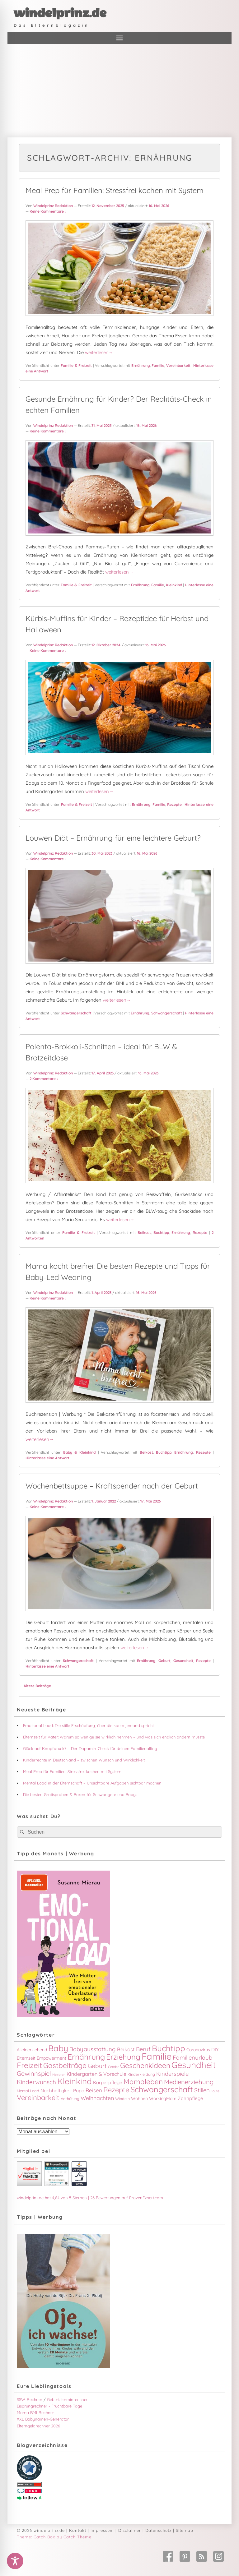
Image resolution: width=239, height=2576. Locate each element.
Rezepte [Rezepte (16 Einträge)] (116, 2089)
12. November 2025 (107, 205)
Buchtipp (161, 1232)
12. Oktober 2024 (106, 645)
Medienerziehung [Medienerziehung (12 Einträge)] (189, 2082)
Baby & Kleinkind (79, 1452)
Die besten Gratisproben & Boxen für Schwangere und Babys (80, 1794)
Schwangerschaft (76, 1013)
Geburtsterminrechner (67, 2399)
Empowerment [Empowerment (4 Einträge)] (51, 2058)
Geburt (164, 1660)
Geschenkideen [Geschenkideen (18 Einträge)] (145, 2065)
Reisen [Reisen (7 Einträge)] (94, 2090)
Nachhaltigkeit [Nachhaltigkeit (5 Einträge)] (56, 2091)
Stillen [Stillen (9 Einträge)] (202, 2090)
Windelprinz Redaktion (53, 205)
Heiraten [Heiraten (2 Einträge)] (58, 2074)
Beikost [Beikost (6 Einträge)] (126, 2049)
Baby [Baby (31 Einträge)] (58, 2048)
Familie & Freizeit (76, 365)
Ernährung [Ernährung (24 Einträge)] (86, 2056)
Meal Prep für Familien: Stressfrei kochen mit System (115, 190)
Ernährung (140, 365)
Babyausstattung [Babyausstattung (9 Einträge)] (92, 2049)
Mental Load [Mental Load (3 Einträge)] (28, 2090)
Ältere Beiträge (35, 1685)
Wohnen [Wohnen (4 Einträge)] (139, 2098)
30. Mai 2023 (101, 853)
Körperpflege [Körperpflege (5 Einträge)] (107, 2082)
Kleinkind (174, 585)
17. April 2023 (102, 1073)
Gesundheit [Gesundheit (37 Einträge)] (193, 2064)
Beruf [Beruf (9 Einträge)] (143, 2049)
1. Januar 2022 (103, 1501)
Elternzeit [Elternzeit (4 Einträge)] (26, 2058)
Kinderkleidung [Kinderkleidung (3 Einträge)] (141, 2074)
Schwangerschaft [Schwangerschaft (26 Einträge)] (161, 2089)
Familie (158, 365)
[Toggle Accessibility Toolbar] (15, 2561)
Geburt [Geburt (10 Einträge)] (97, 2066)
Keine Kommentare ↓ (48, 211)
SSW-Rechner (29, 2399)
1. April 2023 (101, 1292)
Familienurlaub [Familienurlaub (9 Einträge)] (192, 2057)
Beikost (144, 1232)
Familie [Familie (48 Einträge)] (156, 2056)
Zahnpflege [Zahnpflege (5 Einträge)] (190, 2098)
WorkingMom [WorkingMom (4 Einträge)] (162, 2098)
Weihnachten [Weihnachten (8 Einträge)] (97, 2097)
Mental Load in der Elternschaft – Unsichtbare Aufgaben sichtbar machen (92, 1782)
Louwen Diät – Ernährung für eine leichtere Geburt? (113, 838)
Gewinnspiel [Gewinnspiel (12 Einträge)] (34, 2073)
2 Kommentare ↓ (44, 1078)
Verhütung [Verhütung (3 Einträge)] (70, 2098)
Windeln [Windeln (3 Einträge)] (122, 2098)
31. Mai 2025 (101, 425)
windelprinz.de (60, 13)
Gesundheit (183, 1660)
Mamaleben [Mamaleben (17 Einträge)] (143, 2081)
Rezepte (174, 804)
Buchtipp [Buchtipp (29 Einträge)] (168, 2048)
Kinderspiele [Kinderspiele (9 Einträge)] (172, 2073)
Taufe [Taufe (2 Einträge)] (215, 2091)
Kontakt (77, 2530)
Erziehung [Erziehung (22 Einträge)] (123, 2056)
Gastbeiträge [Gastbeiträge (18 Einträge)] (65, 2065)
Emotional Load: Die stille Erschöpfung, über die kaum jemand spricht (88, 1725)
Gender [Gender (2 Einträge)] (113, 2067)
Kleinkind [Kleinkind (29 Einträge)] (74, 2081)
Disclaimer (129, 2530)
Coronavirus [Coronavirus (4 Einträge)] (198, 2049)
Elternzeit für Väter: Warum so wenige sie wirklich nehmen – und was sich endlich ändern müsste (114, 1736)
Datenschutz (158, 2530)
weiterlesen (99, 352)
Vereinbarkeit (178, 365)
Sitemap (184, 2530)
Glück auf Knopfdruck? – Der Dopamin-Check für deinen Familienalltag (90, 1748)
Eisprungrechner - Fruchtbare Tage (49, 2405)
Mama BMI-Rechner (35, 2412)
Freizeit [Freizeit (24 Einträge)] (29, 2065)
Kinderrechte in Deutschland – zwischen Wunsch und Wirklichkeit (84, 1759)
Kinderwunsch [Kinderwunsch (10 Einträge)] (36, 2082)
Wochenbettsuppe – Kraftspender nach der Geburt (112, 1485)
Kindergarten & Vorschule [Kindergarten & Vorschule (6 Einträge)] (96, 2074)
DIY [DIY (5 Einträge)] (215, 2049)
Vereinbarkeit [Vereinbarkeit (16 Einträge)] (38, 2097)
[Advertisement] (119, 90)
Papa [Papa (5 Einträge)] (78, 2091)
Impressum (102, 2530)
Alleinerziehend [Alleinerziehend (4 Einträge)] (32, 2049)
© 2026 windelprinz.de (41, 2530)
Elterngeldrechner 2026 (38, 2425)
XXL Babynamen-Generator (43, 2419)
